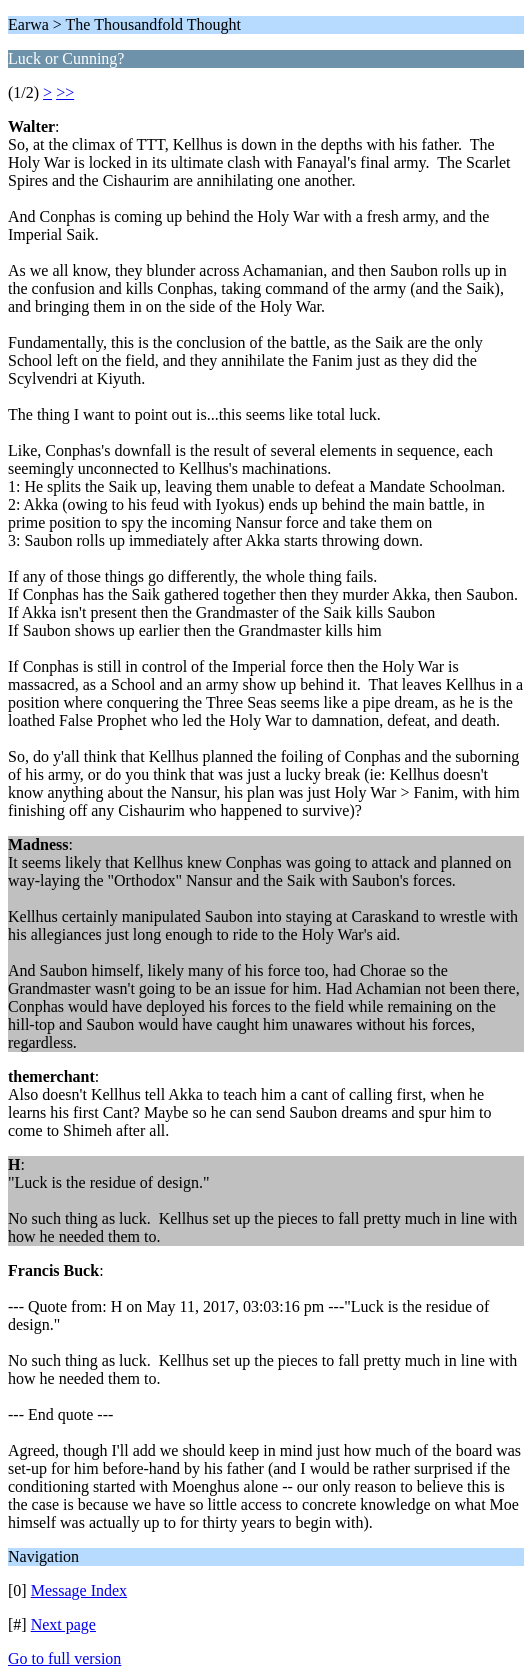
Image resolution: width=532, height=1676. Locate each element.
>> (65, 92)
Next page (63, 1624)
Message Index (79, 1590)
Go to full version (64, 1658)
